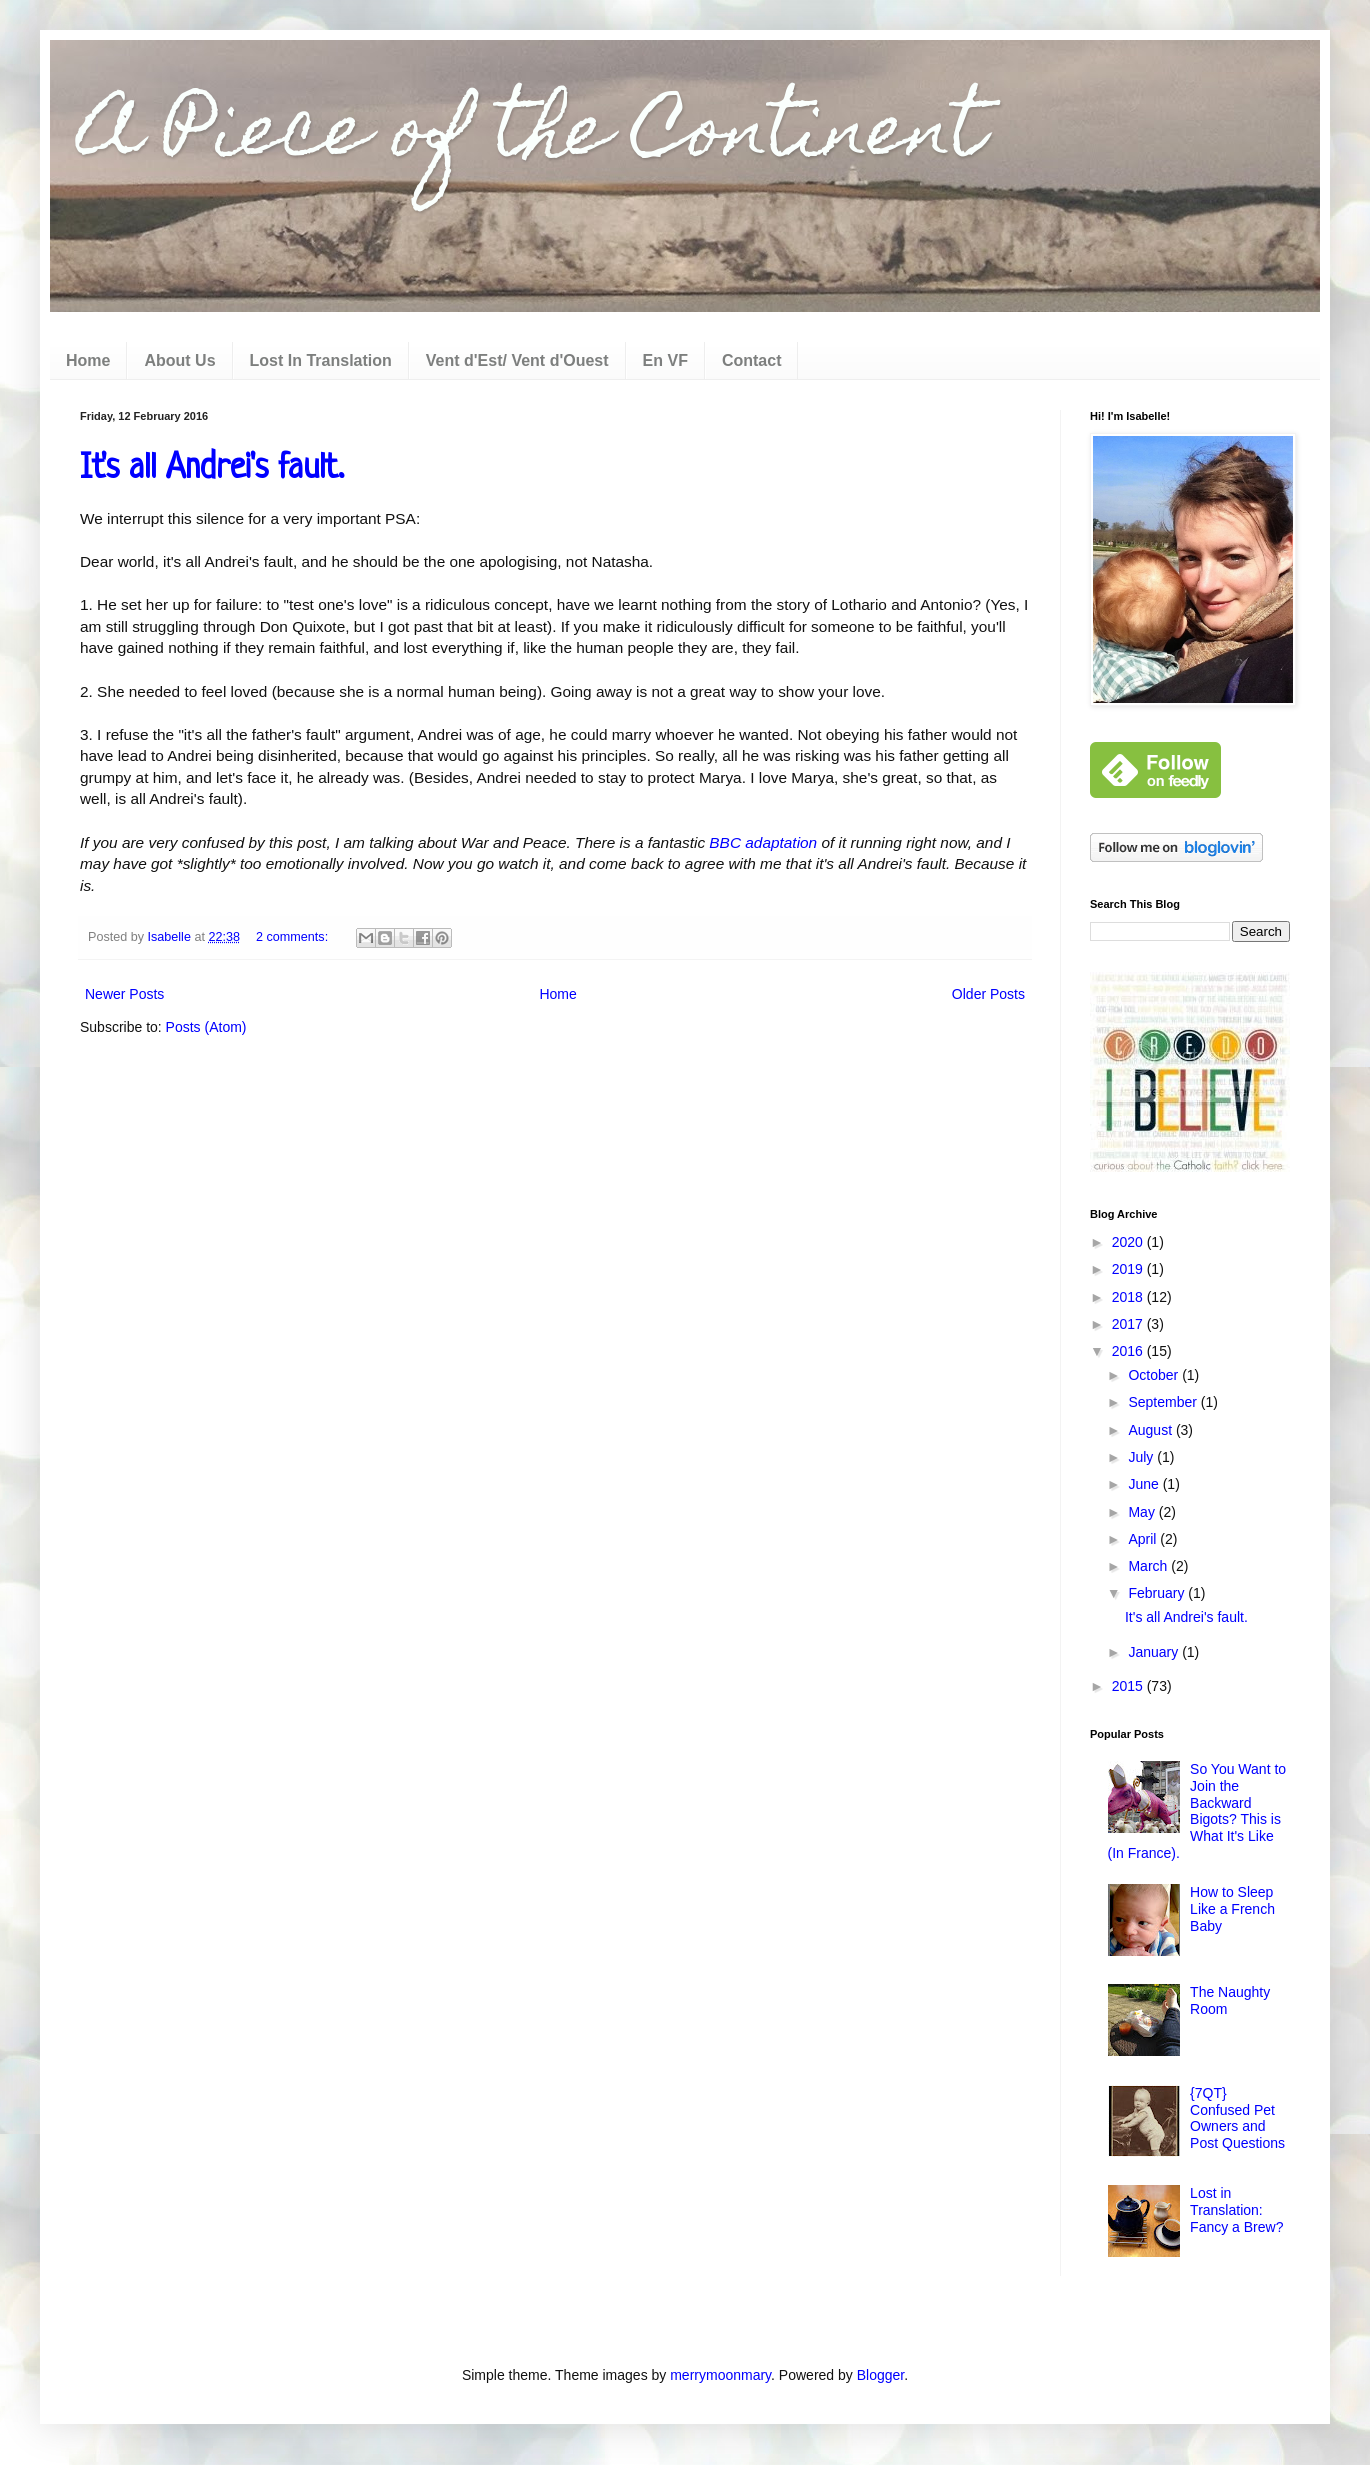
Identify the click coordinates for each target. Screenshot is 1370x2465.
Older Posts (988, 994)
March (1149, 1566)
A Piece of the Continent (532, 137)
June (1145, 1484)
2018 (1129, 1297)
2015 (1129, 1686)
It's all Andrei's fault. (212, 469)
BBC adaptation (763, 842)
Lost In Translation (321, 360)
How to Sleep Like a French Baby (1232, 1909)
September (1164, 1402)
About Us (179, 360)
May (1143, 1512)
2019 (1129, 1269)
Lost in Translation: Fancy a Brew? (1236, 2210)
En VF (665, 360)
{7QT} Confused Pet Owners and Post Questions (1237, 2118)
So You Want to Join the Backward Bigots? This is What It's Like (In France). (1197, 1811)
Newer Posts (124, 994)
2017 (1129, 1324)
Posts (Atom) (206, 1027)
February (1158, 1593)
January (1155, 1652)
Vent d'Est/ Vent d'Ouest (517, 360)
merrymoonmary (720, 2375)
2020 (1129, 1242)
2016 (1129, 1351)
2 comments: (294, 937)
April (1144, 1539)
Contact (752, 360)
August (1151, 1430)
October (1155, 1375)
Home (88, 360)
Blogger (880, 2375)
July (1142, 1457)
